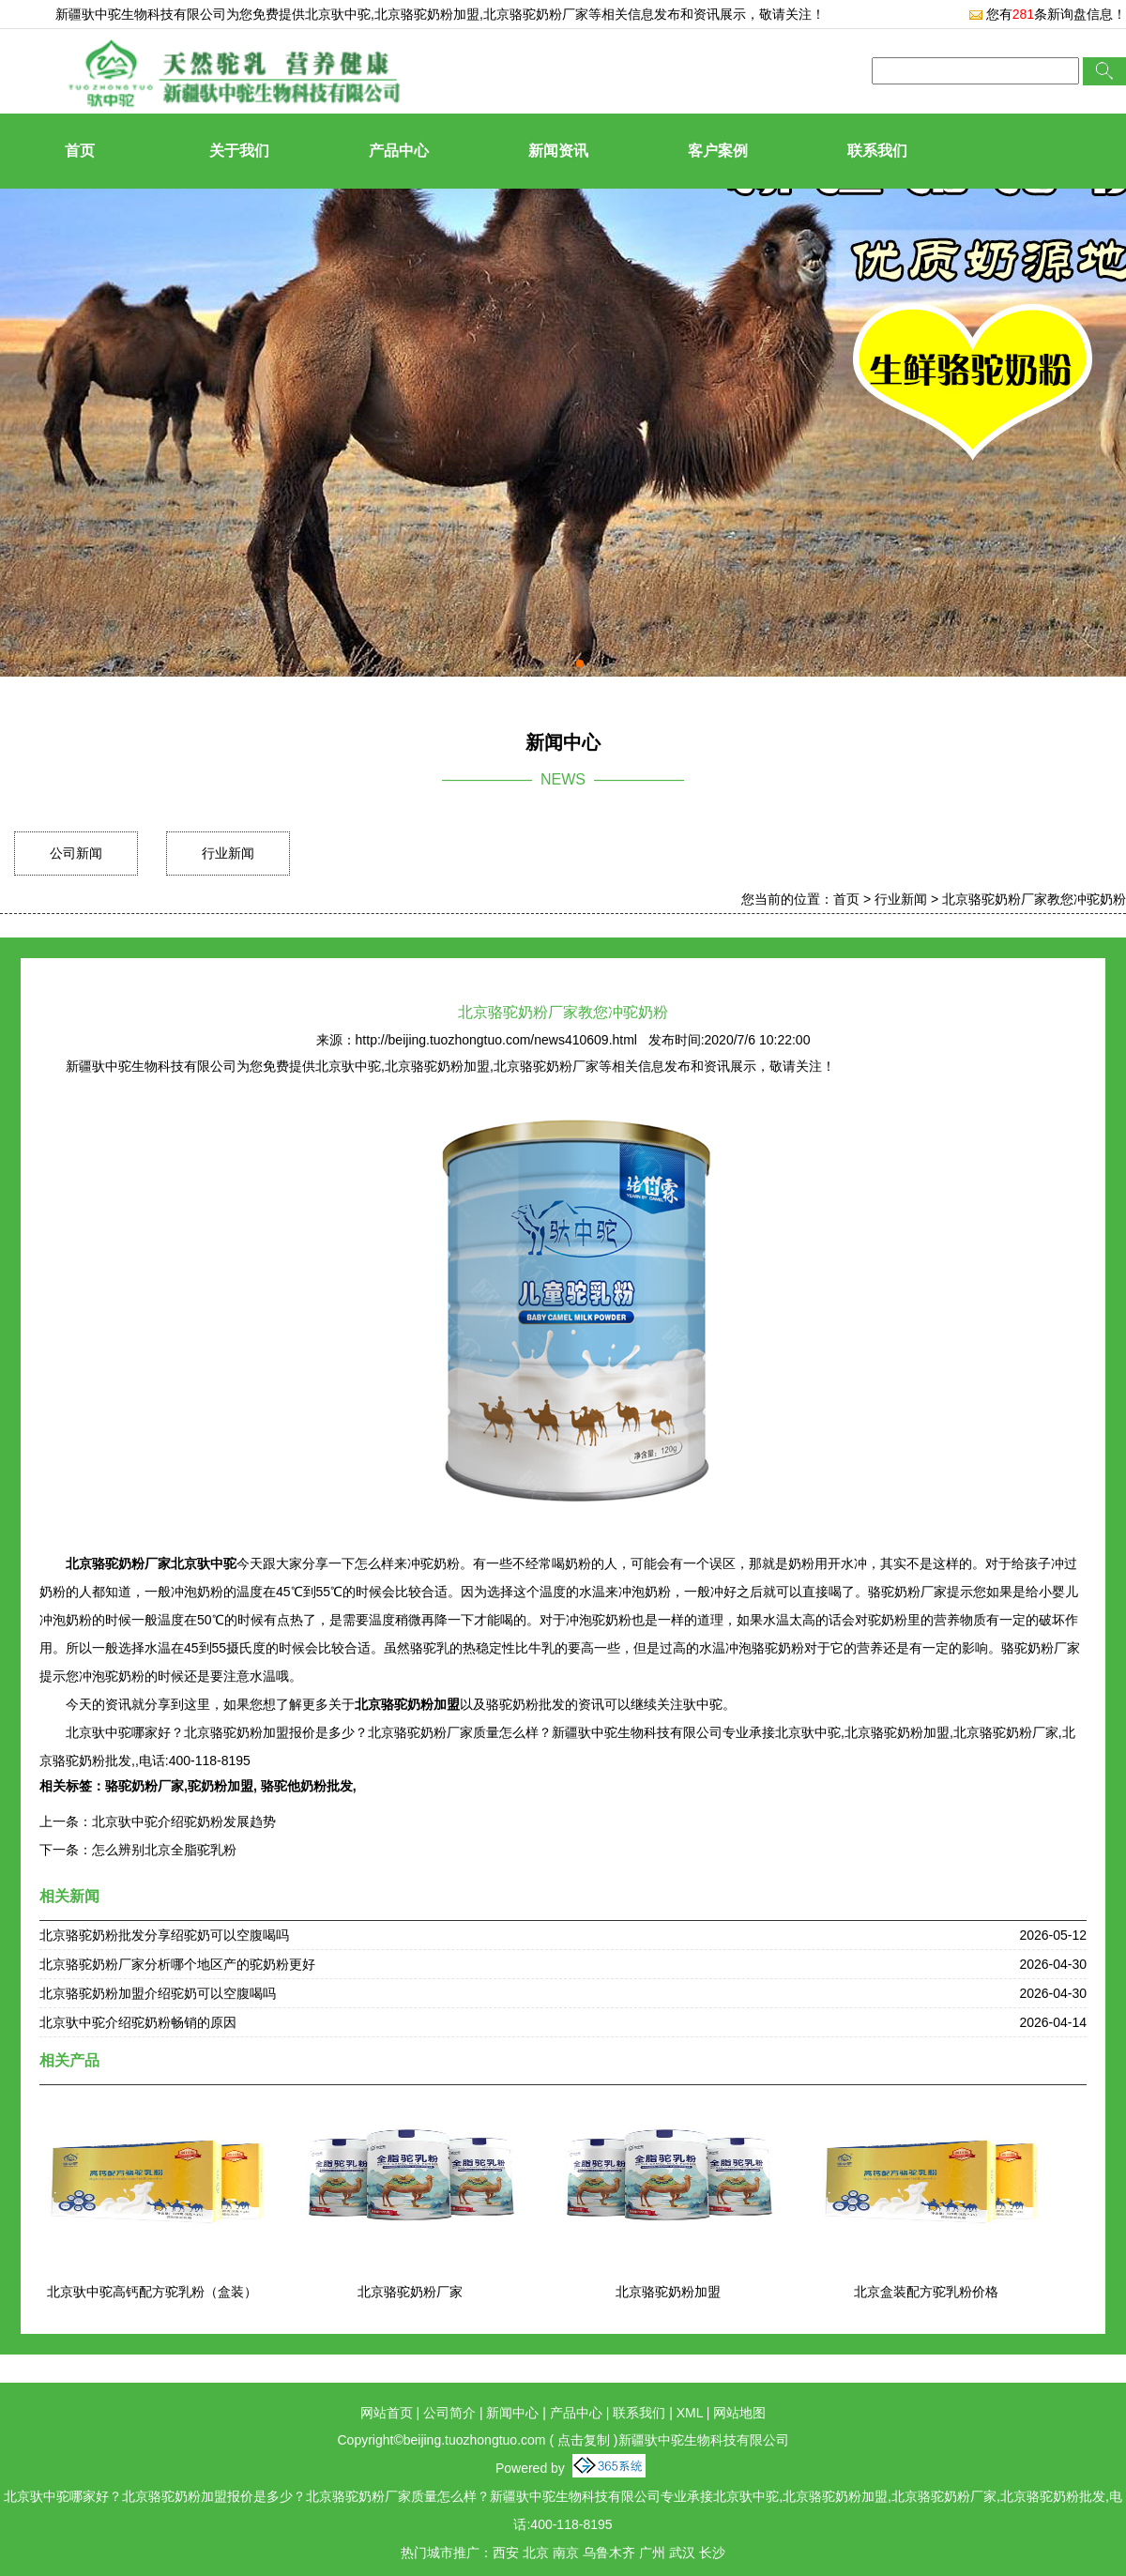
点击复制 (583, 2439)
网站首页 (386, 2412)
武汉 (682, 2552)
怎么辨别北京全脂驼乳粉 (164, 1849)
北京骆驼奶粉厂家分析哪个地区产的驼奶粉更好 (177, 1964)
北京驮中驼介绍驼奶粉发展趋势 (184, 1821)
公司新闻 (76, 853)
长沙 (712, 2552)
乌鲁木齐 (609, 2552)
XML (690, 2412)
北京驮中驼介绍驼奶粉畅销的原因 (137, 2022)
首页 (80, 151)
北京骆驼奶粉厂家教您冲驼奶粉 (1034, 899)
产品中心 (399, 151)
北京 (536, 2552)
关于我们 (239, 151)
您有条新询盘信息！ (1047, 14)
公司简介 (449, 2412)
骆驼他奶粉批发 (305, 1785)
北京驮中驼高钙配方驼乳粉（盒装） (152, 2291)
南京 (566, 2552)
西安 (506, 2552)
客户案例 (718, 151)
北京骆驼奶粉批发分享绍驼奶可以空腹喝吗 (164, 1935)
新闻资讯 (558, 151)
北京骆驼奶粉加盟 (668, 2291)
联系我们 (877, 151)
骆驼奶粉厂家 (144, 1785)
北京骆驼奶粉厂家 (410, 2291)
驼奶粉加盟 (220, 1785)
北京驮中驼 (338, 14)
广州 (652, 2552)
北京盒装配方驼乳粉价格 (926, 2291)
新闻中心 (512, 2412)
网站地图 (739, 2412)
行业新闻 (228, 853)
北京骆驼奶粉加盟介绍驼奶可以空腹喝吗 (157, 1993)
